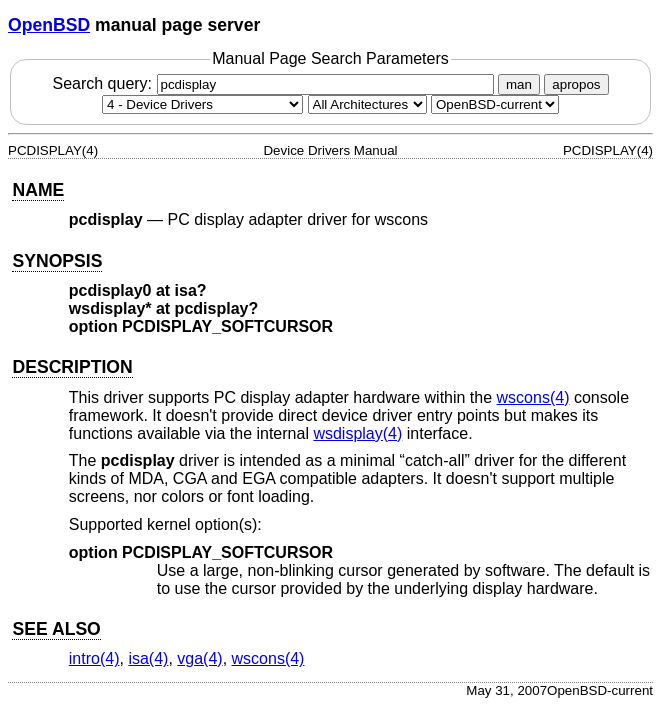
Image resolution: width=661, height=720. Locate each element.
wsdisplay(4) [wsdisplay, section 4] (357, 433)
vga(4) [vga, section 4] (199, 658)
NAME (38, 190)
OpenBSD (49, 25)
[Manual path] (495, 104)
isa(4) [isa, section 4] (148, 658)
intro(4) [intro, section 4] (94, 658)
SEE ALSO (56, 629)
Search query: (275, 83)
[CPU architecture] (367, 104)
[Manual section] (202, 104)
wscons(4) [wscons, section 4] (533, 397)
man (519, 84)
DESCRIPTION (72, 367)
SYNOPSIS (57, 261)
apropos (576, 84)
